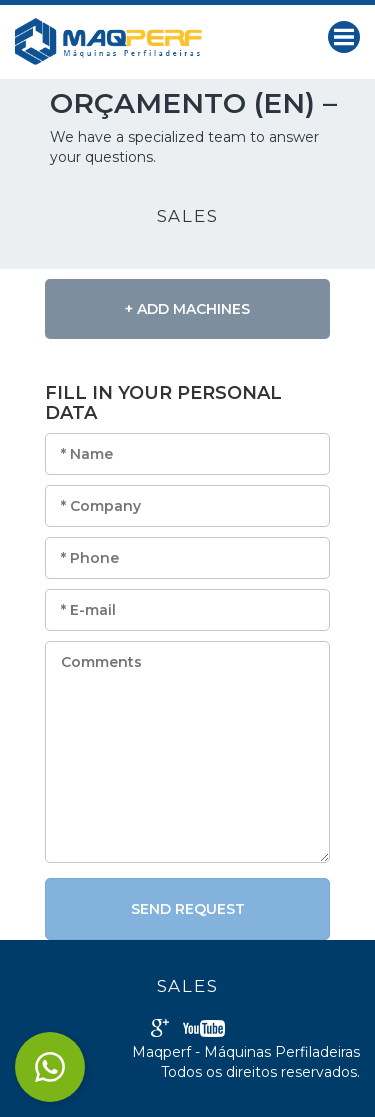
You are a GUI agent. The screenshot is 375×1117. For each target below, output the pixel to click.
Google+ (160, 1028)
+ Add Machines (187, 309)
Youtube (204, 1028)
